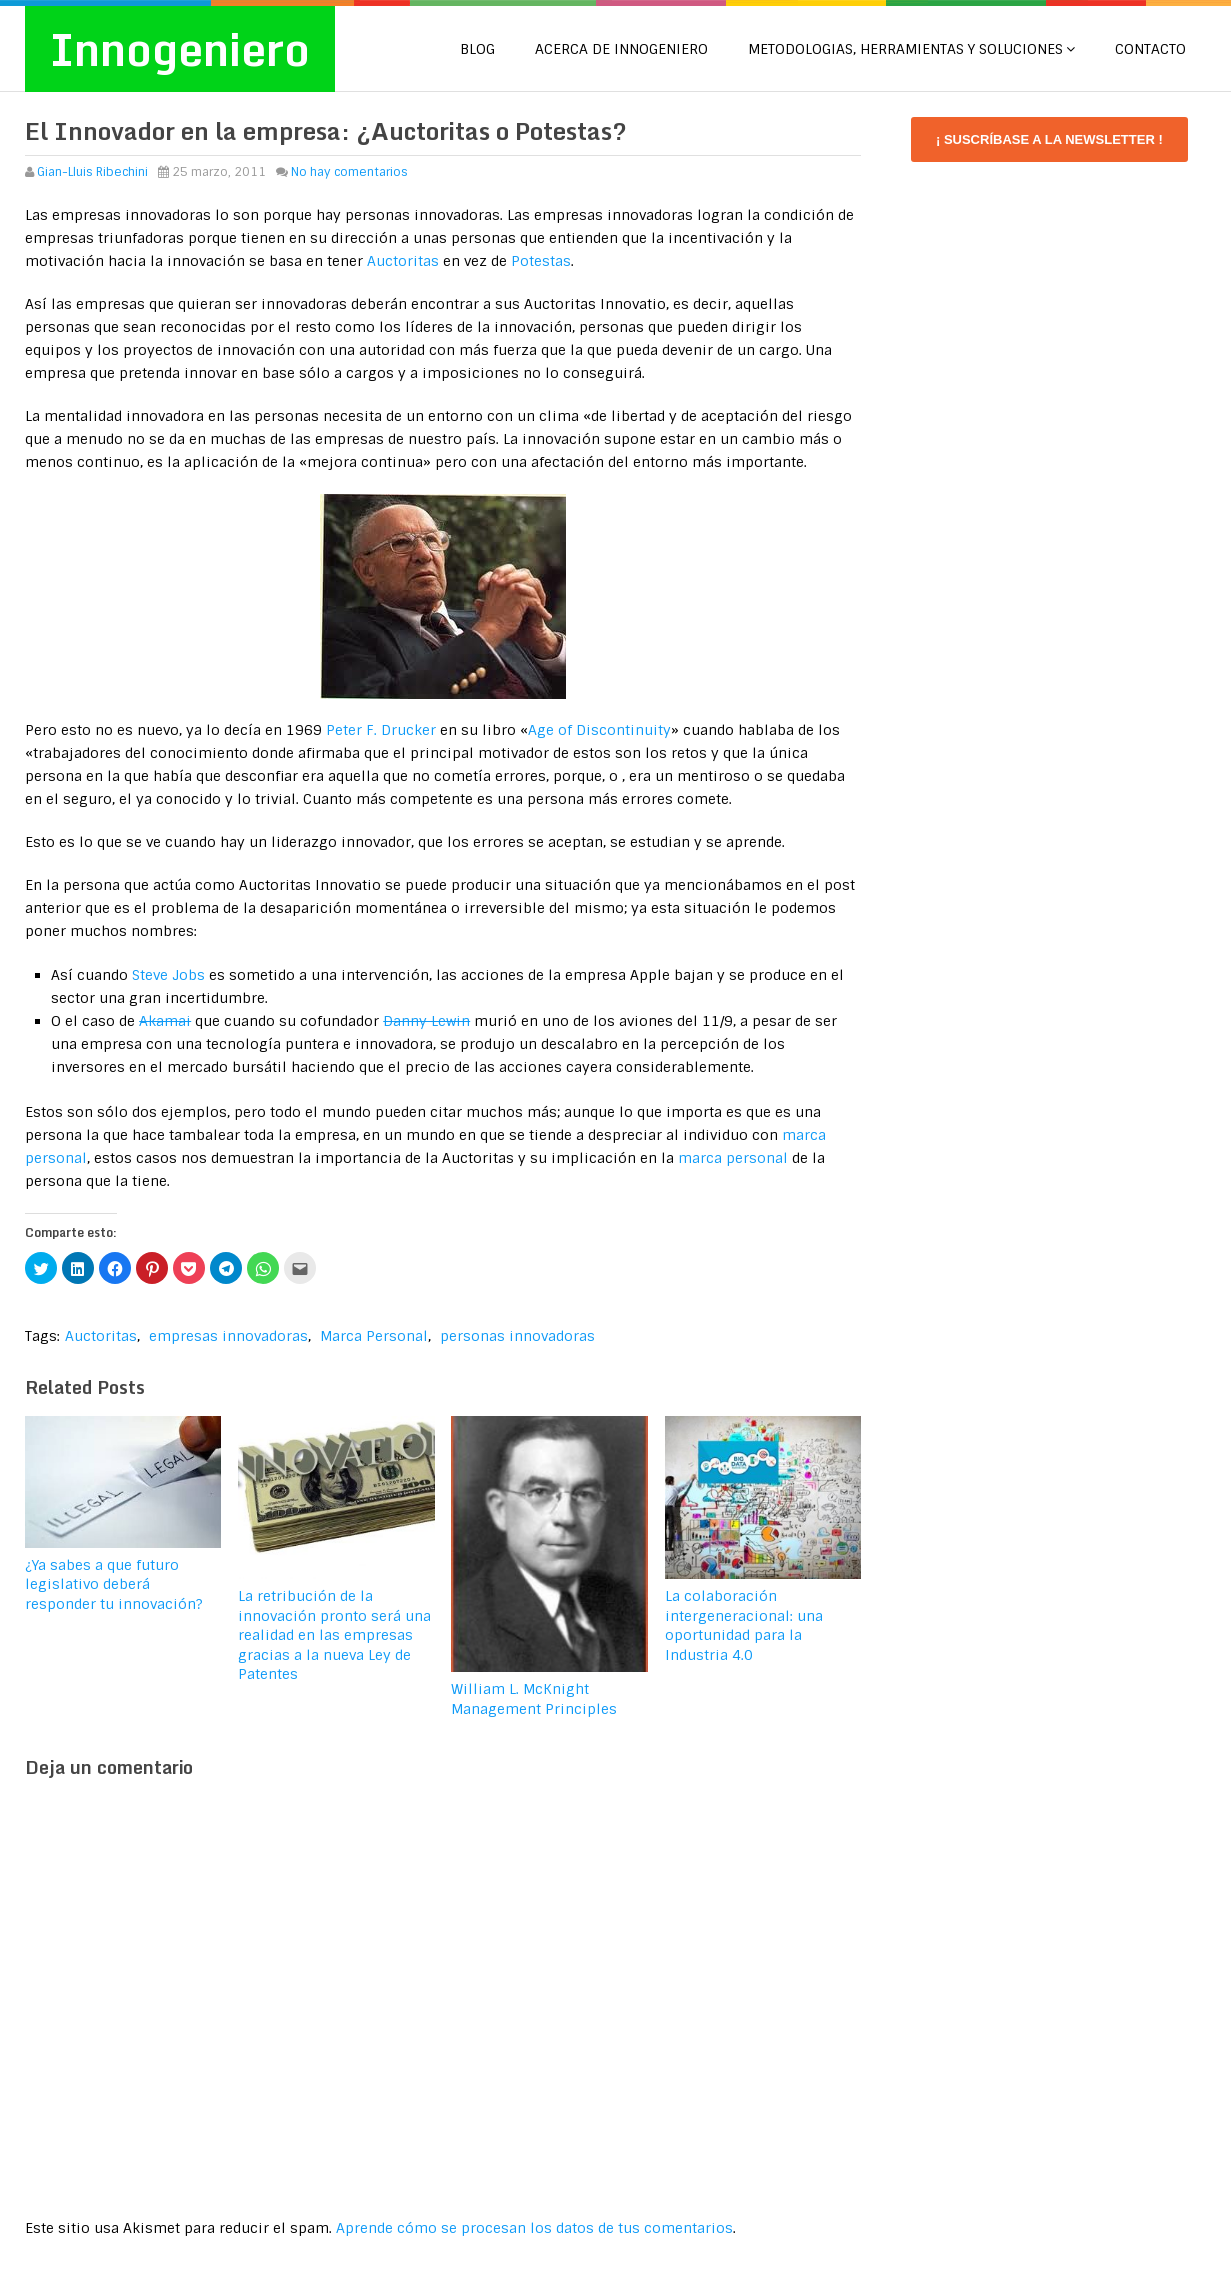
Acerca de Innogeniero (621, 49)
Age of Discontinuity (599, 730)
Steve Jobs (168, 975)
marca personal (733, 1158)
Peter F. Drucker (381, 730)
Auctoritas (403, 261)
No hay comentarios (349, 172)
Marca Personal (374, 1336)
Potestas (541, 261)
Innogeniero (180, 49)
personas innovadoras (517, 1336)
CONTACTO (1150, 49)
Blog (477, 49)
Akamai (165, 1021)
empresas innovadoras (228, 1336)
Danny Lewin (426, 1021)
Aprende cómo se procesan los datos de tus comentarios (534, 2228)
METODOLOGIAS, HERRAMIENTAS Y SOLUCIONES (905, 49)
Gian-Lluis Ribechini (92, 172)
